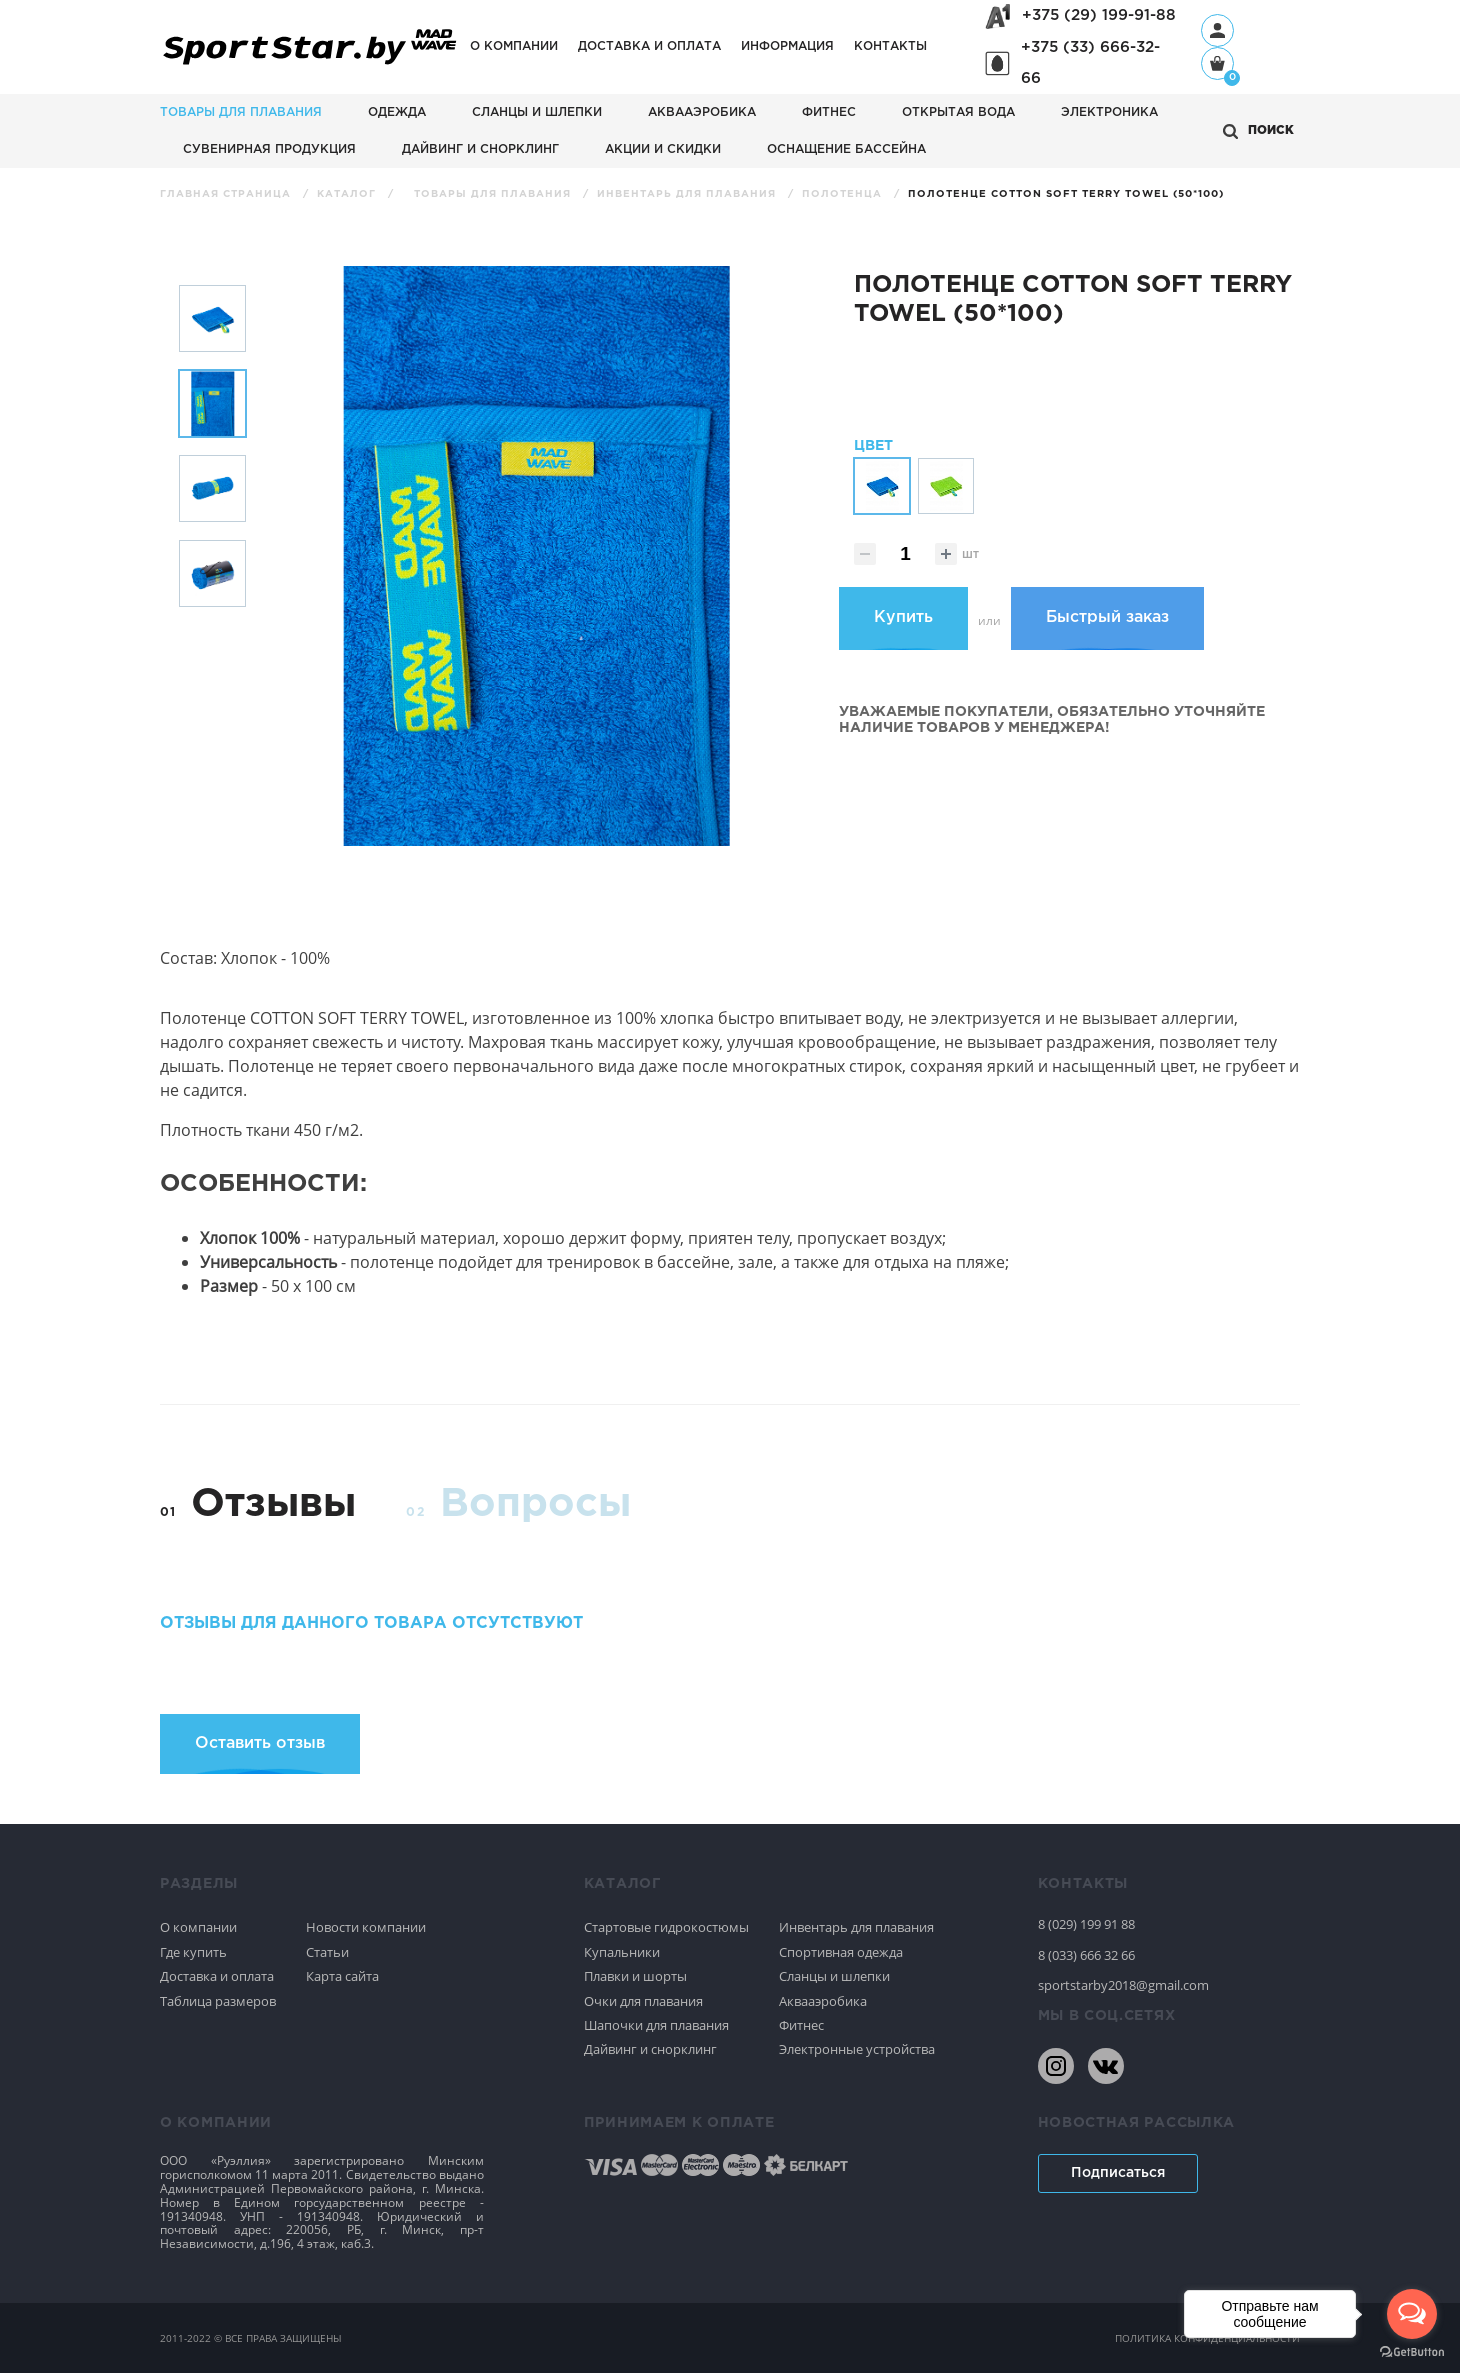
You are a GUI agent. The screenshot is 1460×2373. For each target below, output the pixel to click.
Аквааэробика (702, 112)
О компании (514, 46)
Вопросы (535, 1504)
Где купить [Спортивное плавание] (193, 1952)
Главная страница (227, 194)
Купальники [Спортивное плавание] (622, 1952)
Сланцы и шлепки (537, 112)
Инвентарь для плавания (688, 194)
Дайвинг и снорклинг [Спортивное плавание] (650, 2049)
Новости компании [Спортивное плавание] (366, 1927)
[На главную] (310, 65)
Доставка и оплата (649, 46)
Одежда (397, 112)
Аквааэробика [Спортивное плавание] (823, 2001)
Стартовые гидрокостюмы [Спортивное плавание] (666, 1927)
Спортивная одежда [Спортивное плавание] (841, 1952)
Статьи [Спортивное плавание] (327, 1952)
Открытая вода (958, 112)
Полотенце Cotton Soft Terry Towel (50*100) (1066, 194)
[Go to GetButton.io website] (1412, 2352)
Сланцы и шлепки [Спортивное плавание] (834, 1976)
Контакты (890, 46)
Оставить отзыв (260, 1743)
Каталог (348, 194)
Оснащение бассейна (846, 149)
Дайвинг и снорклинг (480, 149)
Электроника (1109, 112)
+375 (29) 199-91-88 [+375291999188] (1099, 15)
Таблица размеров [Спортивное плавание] (218, 2001)
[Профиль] (1217, 30)
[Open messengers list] (1412, 2314)
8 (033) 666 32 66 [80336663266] (1086, 1955)
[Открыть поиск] (1258, 131)
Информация (787, 46)
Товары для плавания (241, 112)
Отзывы (273, 1504)
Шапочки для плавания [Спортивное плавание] (656, 2025)
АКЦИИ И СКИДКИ (663, 149)
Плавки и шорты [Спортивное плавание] (635, 1976)
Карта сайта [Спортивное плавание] (342, 1976)
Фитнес (829, 112)
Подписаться (1118, 2173)
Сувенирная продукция (269, 149)
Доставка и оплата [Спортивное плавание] (217, 1976)
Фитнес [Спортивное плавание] (801, 2025)
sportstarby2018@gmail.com (1123, 1985)
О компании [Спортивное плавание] (198, 1927)
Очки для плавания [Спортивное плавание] (643, 2001)
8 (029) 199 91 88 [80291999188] (1086, 1924)
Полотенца (844, 194)
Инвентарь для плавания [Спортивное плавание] (856, 1927)
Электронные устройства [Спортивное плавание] (857, 2049)
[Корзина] (1217, 65)
